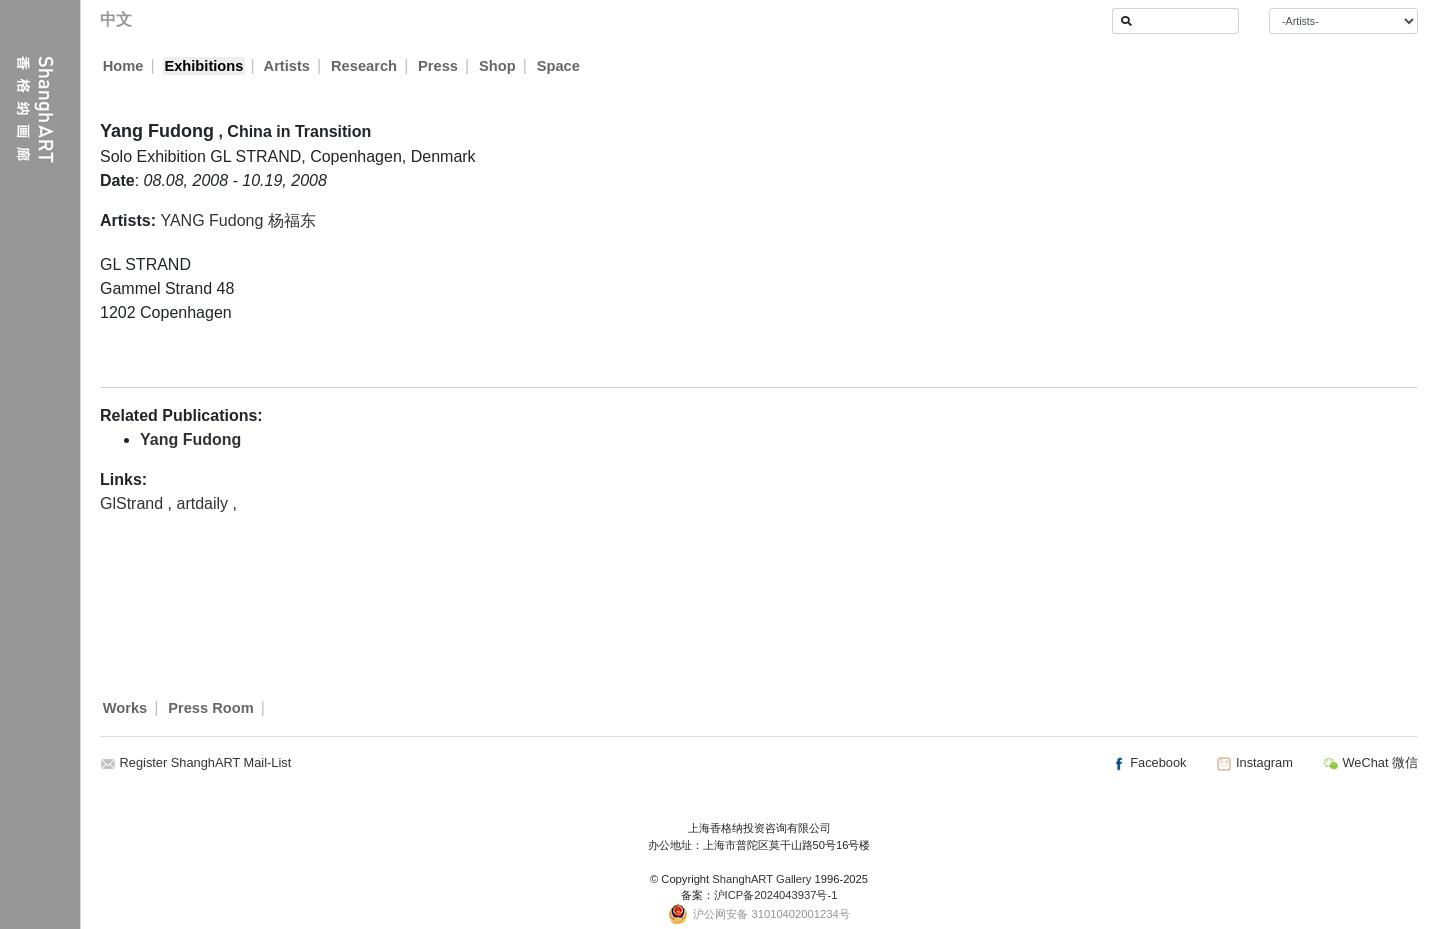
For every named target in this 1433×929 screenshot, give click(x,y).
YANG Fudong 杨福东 (237, 220)
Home (123, 66)
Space (559, 66)
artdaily (204, 503)
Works (125, 708)
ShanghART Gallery (761, 879)
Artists (287, 66)
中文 (116, 19)
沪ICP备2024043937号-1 (776, 895)
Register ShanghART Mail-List (206, 762)
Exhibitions (203, 66)
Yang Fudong (190, 439)
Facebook (1149, 762)
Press (439, 66)
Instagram (1254, 762)
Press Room (211, 708)
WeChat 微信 (1370, 762)
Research (365, 66)
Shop (498, 66)
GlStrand (134, 503)
